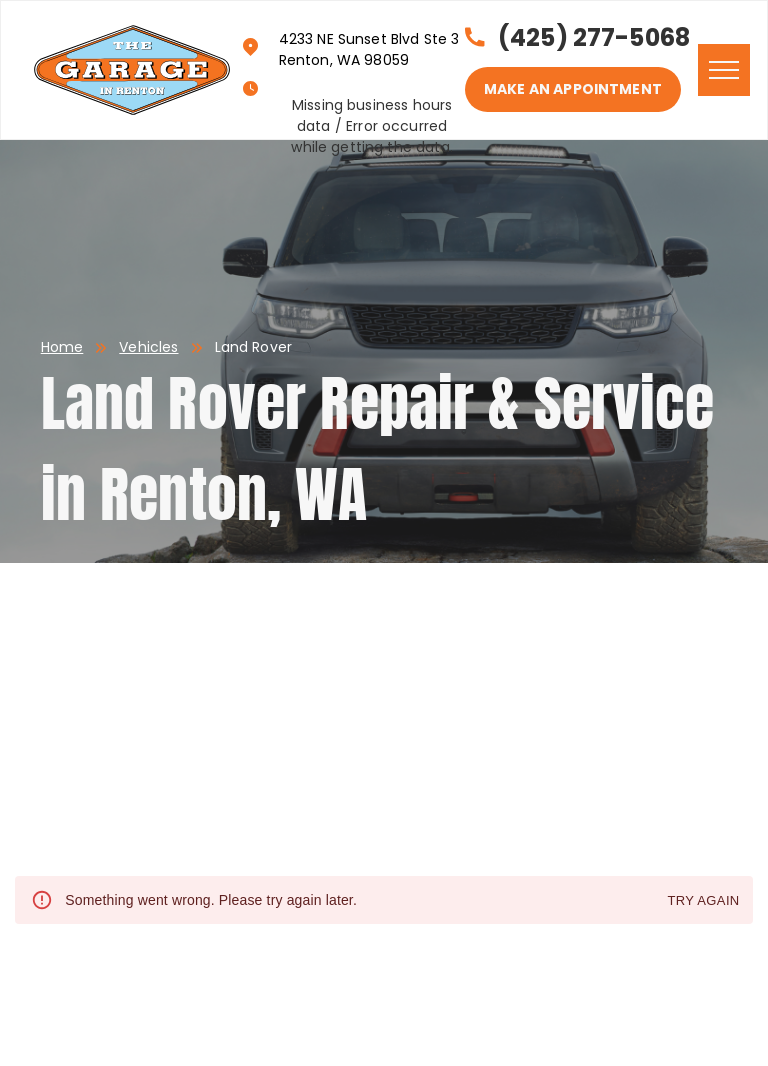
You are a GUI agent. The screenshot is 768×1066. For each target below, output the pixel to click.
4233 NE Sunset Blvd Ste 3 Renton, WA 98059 (369, 49)
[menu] (724, 70)
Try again (703, 901)
